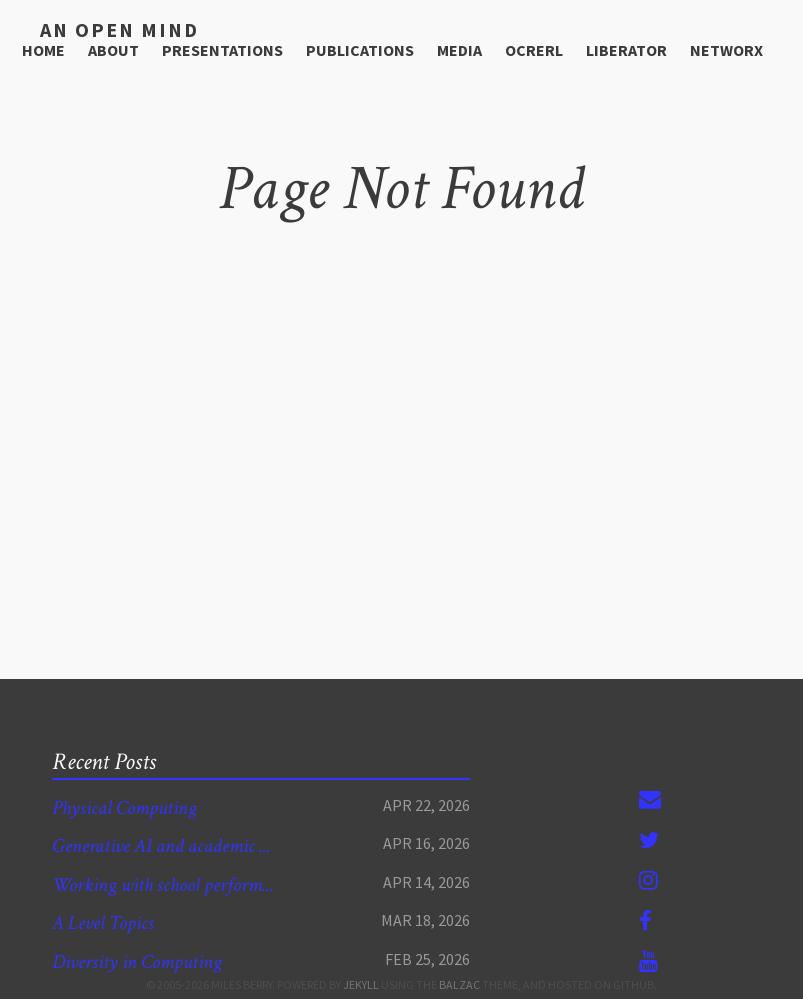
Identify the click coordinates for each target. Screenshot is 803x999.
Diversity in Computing (146, 961)
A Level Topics (108, 922)
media (459, 48)
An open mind (108, 28)
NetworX (726, 48)
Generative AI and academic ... (175, 845)
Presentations (222, 48)
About (113, 48)
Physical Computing (131, 807)
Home (43, 48)
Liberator (626, 48)
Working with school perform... (175, 884)
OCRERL (534, 48)
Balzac (459, 984)
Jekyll (361, 984)
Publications (360, 48)
